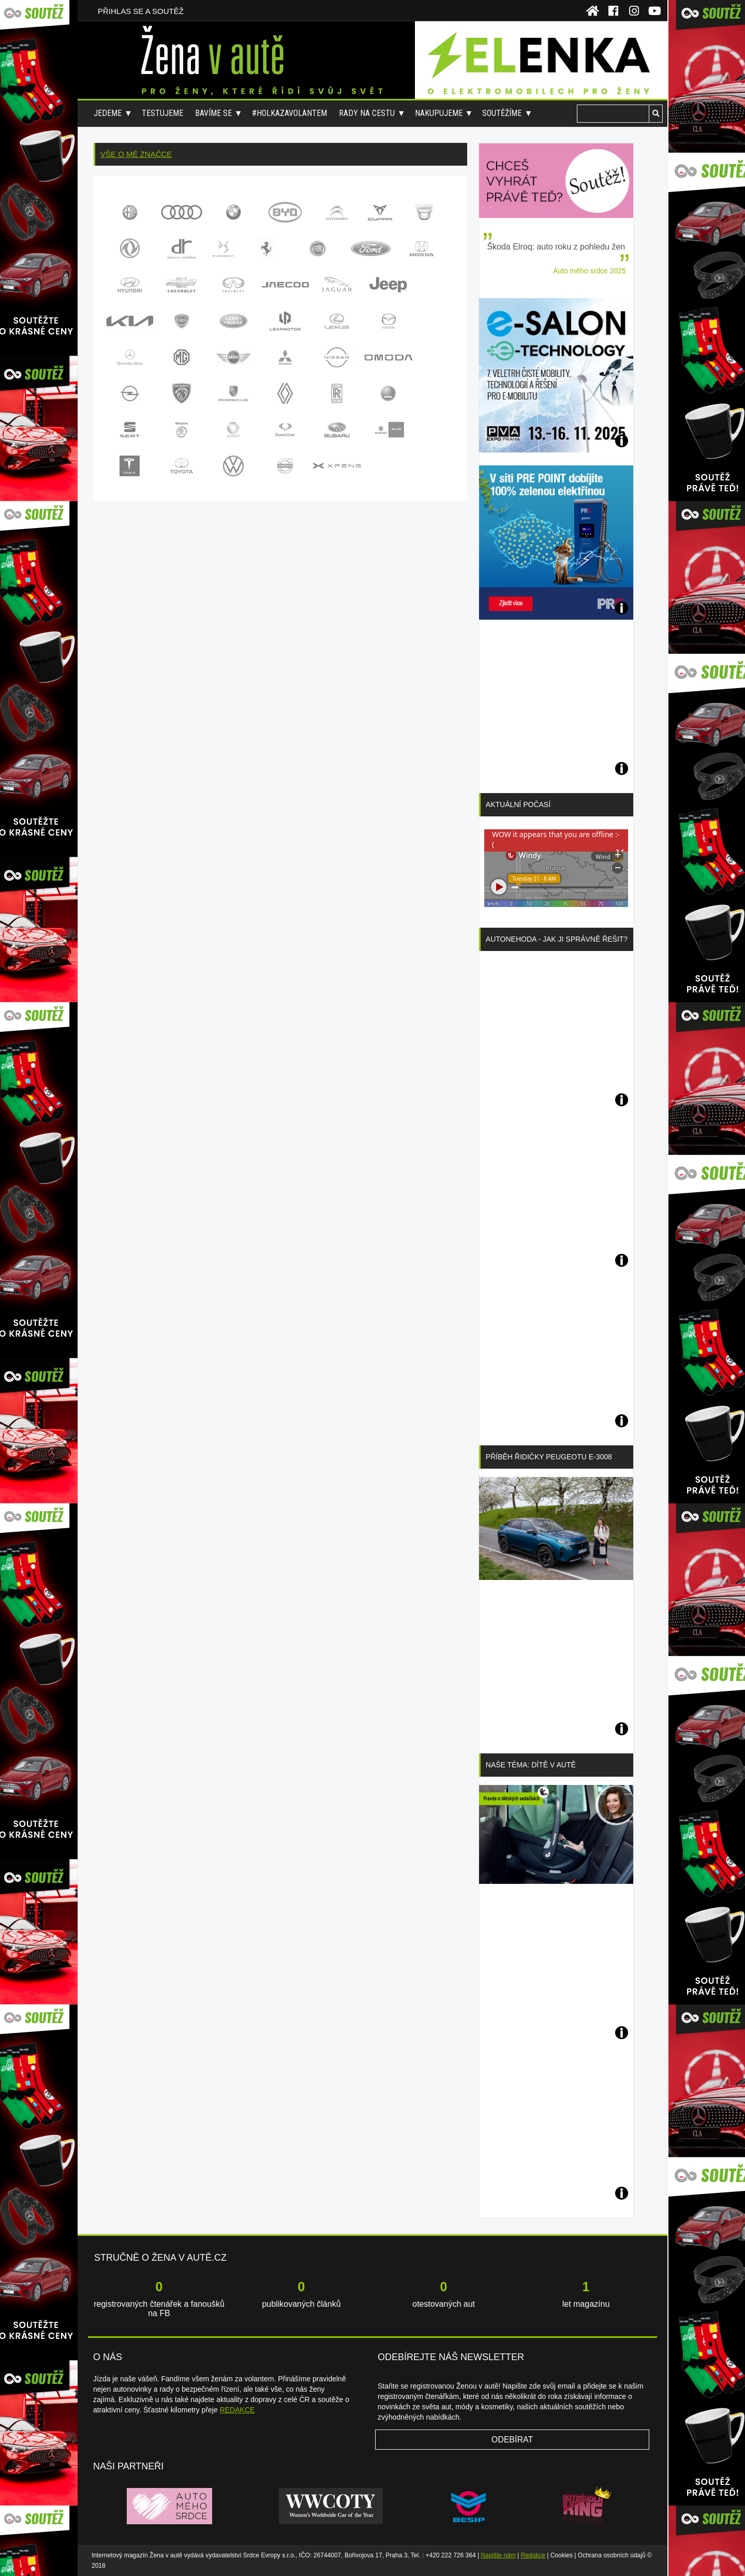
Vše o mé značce (136, 154)
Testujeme (162, 113)
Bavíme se (213, 113)
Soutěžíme (502, 113)
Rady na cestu (367, 113)
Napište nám (498, 2555)
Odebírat (512, 2439)
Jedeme (108, 113)
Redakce (533, 2555)
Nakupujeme (439, 113)
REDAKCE (237, 2410)
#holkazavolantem (289, 113)
